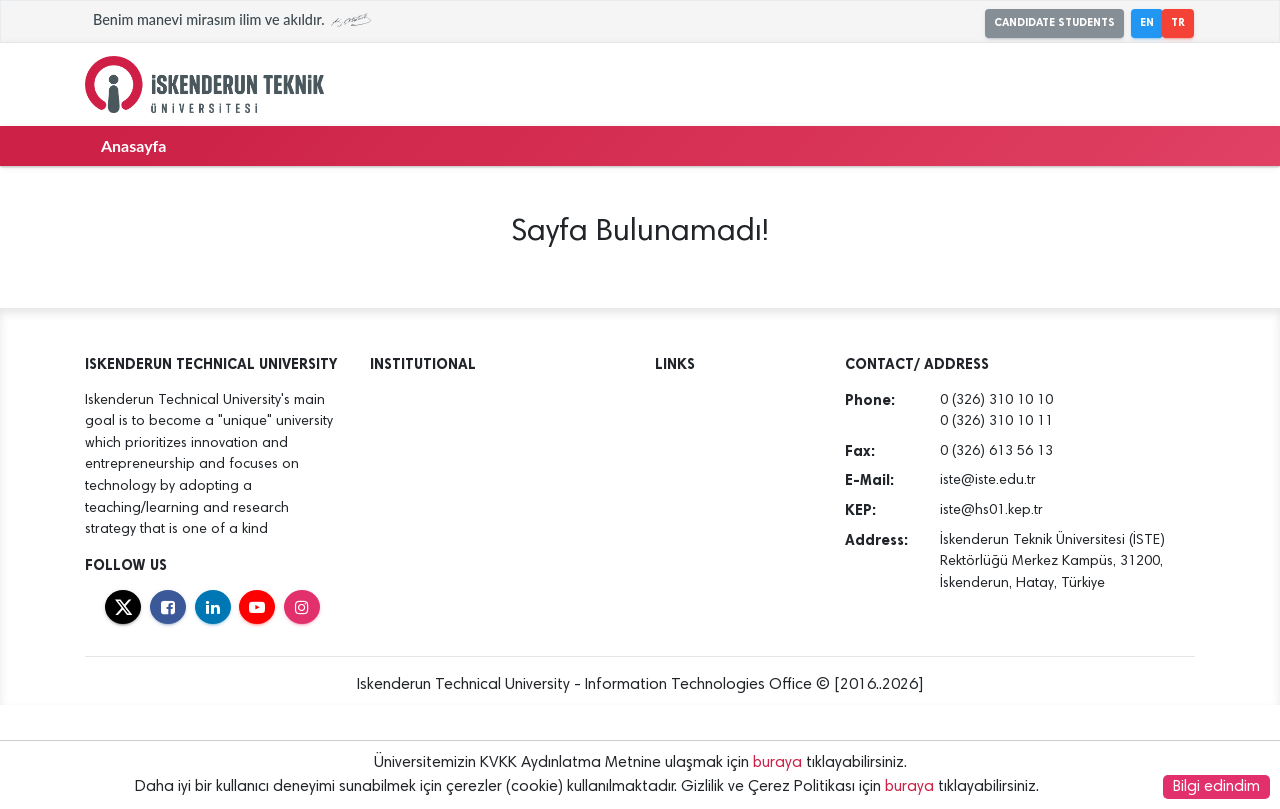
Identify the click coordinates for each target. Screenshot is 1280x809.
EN (1147, 22)
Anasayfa (133, 145)
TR (1178, 22)
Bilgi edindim (1216, 787)
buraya (777, 763)
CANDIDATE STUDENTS (1054, 22)
